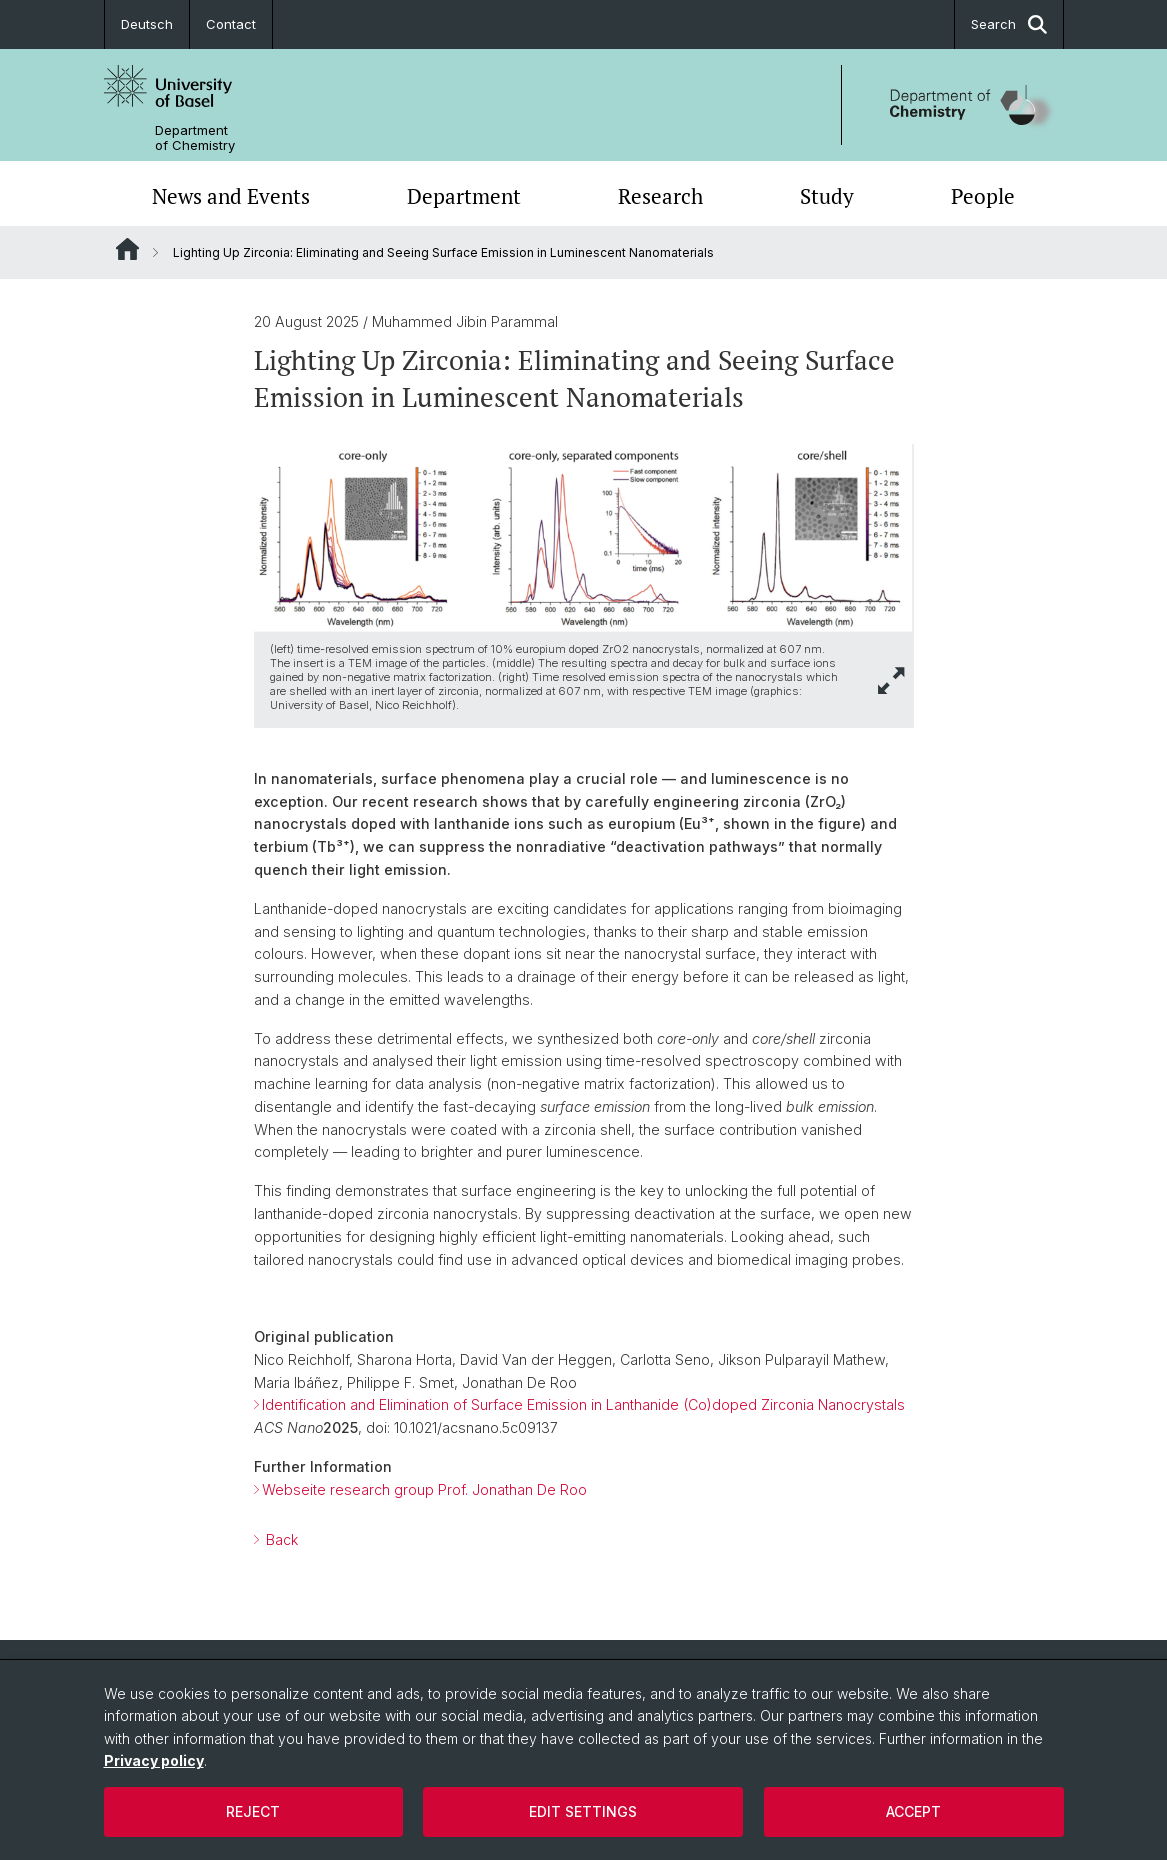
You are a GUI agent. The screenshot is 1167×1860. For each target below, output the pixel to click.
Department (464, 196)
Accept (913, 1811)
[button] (892, 680)
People (983, 196)
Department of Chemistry (195, 138)
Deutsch (147, 24)
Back (280, 1539)
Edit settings (583, 1811)
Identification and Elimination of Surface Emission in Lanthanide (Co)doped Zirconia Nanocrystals (583, 1404)
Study (827, 196)
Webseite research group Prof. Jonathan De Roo (424, 1489)
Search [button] (1009, 24)
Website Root (127, 249)
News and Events (231, 196)
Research (660, 196)
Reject (253, 1811)
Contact (231, 24)
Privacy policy (154, 1760)
